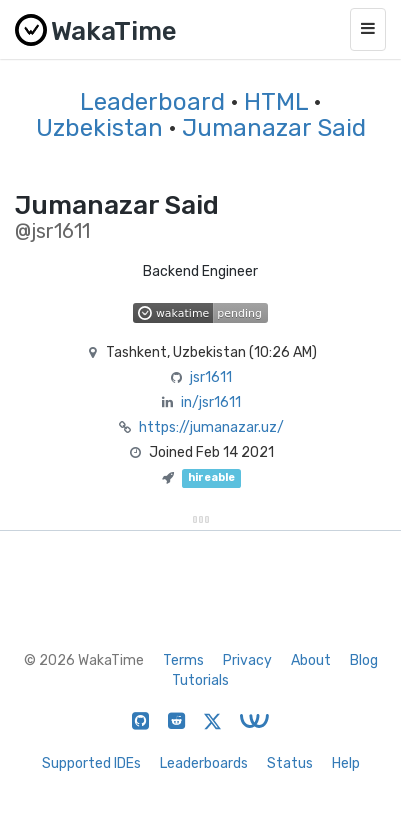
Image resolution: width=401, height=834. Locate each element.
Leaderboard (152, 102)
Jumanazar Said (274, 128)
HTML (276, 102)
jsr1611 (211, 377)
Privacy (247, 660)
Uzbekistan (99, 128)
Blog (364, 660)
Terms (183, 660)
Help (346, 763)
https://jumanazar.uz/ (211, 427)
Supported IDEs (91, 763)
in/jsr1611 (211, 402)
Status (290, 763)
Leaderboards (204, 763)
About (311, 660)
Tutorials (200, 680)
